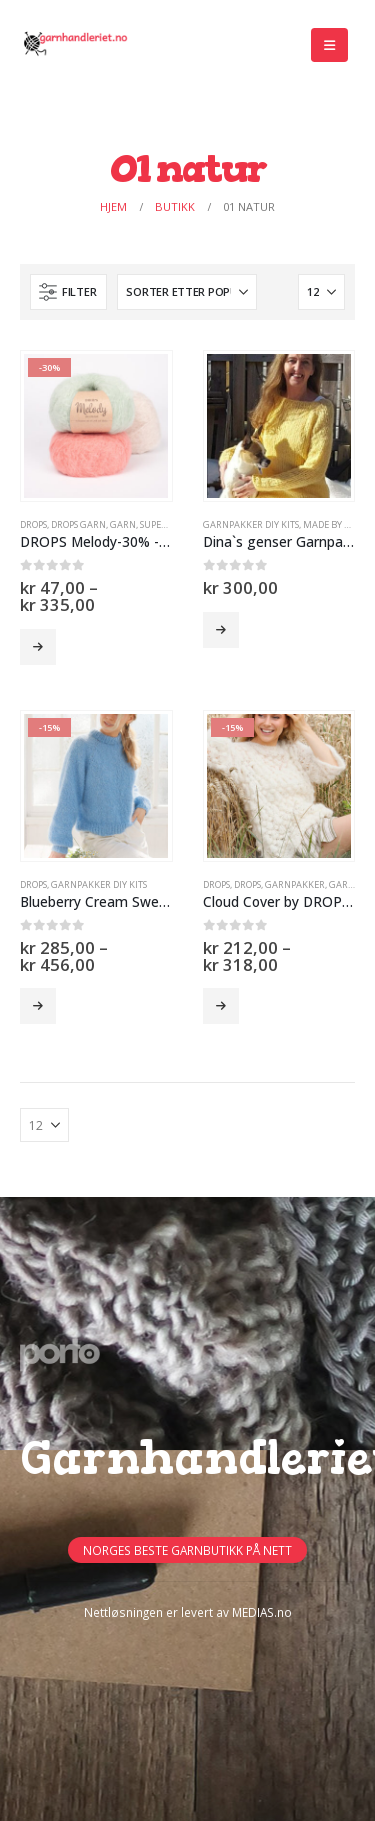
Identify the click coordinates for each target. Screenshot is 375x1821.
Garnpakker (295, 884)
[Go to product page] (96, 426)
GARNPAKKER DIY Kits (251, 524)
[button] (329, 45)
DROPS (33, 524)
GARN (123, 524)
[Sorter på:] (187, 292)
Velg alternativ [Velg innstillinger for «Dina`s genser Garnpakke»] (221, 630)
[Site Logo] (75, 45)
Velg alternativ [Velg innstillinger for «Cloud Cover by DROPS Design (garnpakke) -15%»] (221, 1006)
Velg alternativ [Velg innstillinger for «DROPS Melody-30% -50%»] (38, 647)
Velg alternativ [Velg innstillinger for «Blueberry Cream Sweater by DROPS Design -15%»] (38, 1006)
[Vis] (321, 292)
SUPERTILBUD (169, 524)
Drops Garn (78, 524)
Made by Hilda (337, 524)
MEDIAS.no (262, 1612)
